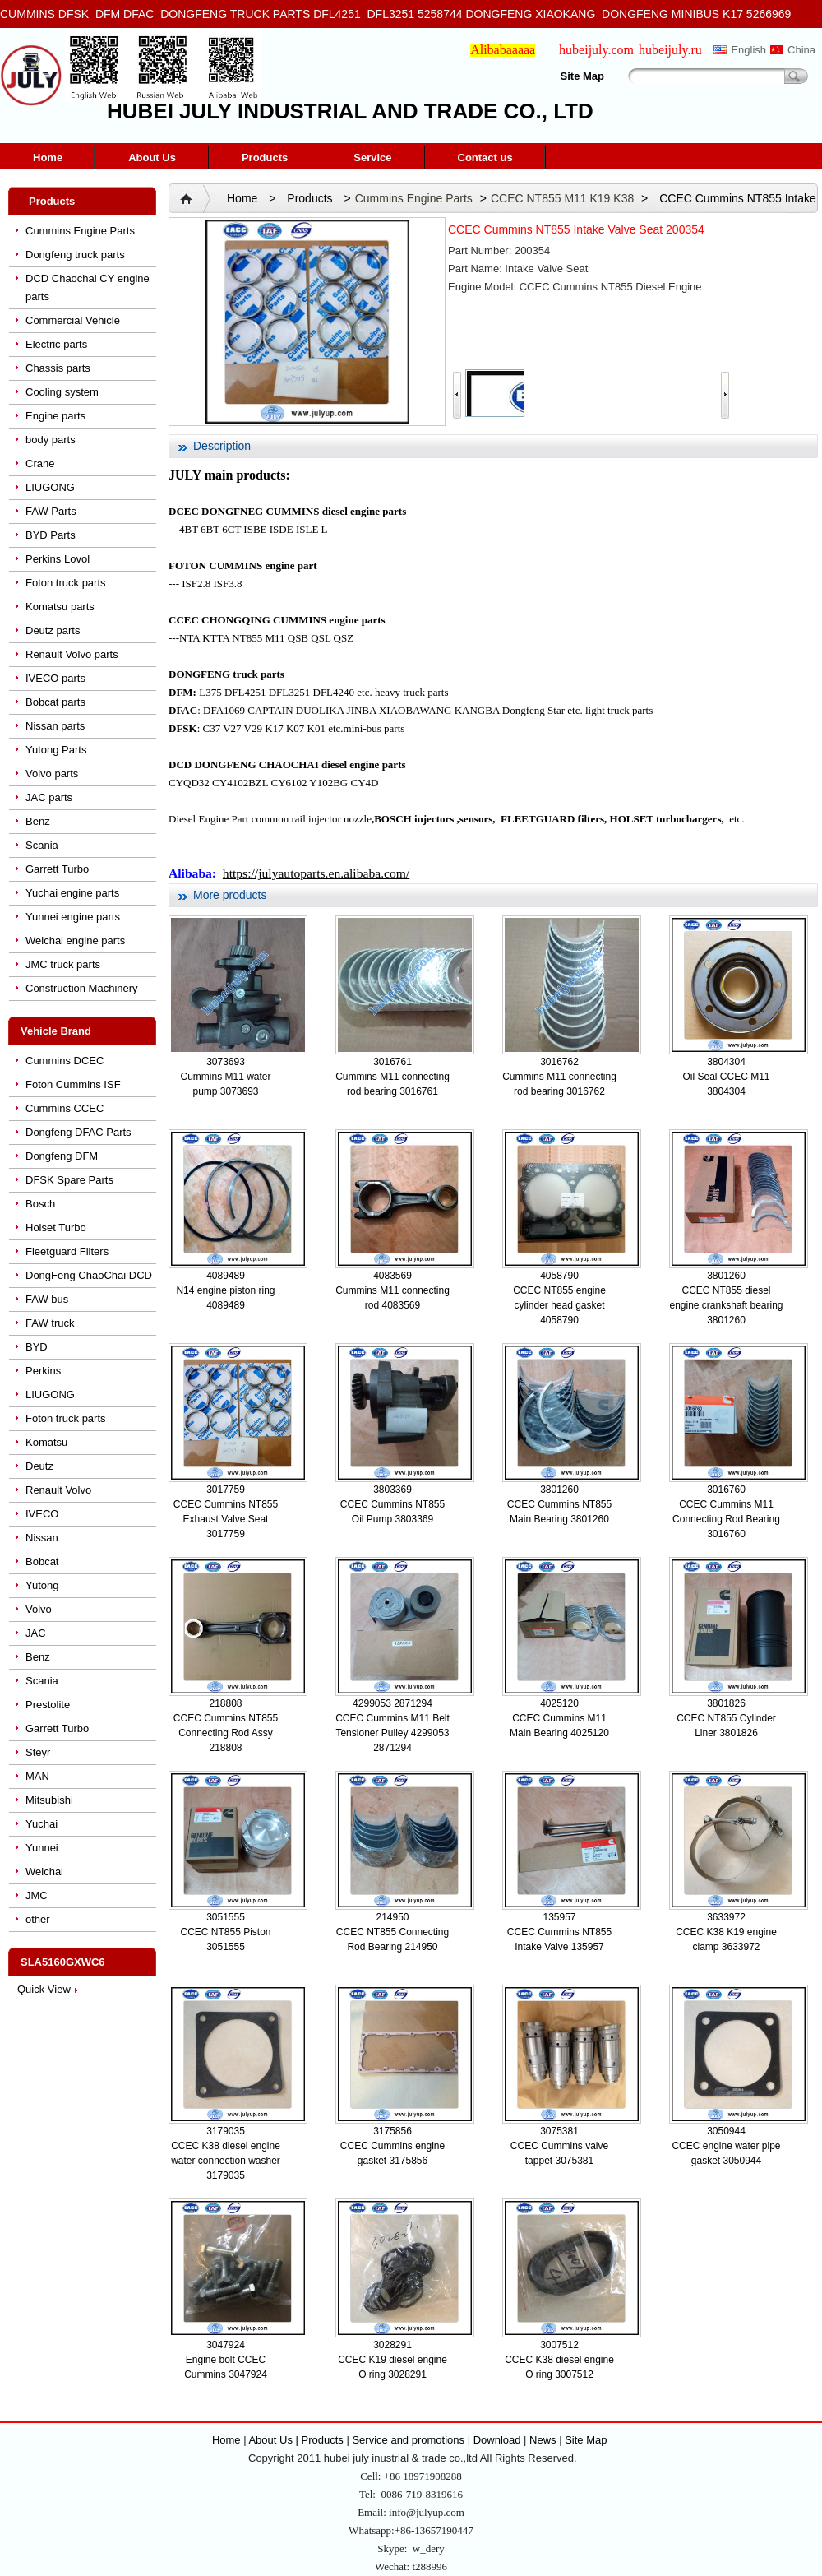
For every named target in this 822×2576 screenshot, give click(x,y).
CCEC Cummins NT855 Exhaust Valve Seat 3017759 (225, 1519)
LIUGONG (50, 487)
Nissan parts (55, 726)
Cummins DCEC (64, 1060)
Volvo (38, 1609)
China (801, 50)
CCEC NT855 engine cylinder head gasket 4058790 (559, 1305)
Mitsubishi (49, 1800)
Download (497, 2440)
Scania (41, 845)
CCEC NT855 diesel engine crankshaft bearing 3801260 (726, 1305)
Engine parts (55, 416)
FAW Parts (50, 511)
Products (265, 157)
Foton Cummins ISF (73, 1084)
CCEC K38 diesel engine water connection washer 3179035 (225, 2160)
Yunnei (41, 1848)
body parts (50, 439)
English (748, 50)
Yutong (42, 1585)
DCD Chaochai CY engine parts (87, 287)
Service (372, 157)
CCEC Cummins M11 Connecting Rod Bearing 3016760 (726, 1519)
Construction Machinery (81, 988)
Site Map (582, 76)
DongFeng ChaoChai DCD (88, 1275)
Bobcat (41, 1561)
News (542, 2440)
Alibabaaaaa (502, 50)
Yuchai (41, 1824)
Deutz (39, 1466)
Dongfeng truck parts (75, 254)
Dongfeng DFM (61, 1156)
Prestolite (47, 1704)
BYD (36, 1347)
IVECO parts (55, 678)
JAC (35, 1633)
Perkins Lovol (57, 559)
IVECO (41, 1514)
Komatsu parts (60, 606)
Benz (37, 821)
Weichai (44, 1871)
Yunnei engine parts (72, 916)
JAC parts (48, 797)
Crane (39, 463)
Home (47, 157)
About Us (152, 157)
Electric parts (56, 344)
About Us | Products (297, 2440)
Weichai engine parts (75, 940)
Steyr (37, 1752)
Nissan (41, 1537)
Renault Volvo (58, 1490)
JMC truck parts (62, 964)
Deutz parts (52, 630)
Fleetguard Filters (67, 1251)
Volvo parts (51, 773)
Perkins (43, 1370)
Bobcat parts (55, 702)
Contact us (485, 157)
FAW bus (46, 1299)
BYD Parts (50, 535)
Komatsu (46, 1442)
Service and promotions (409, 2440)
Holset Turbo (55, 1227)
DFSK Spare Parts (69, 1180)
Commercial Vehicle (72, 320)
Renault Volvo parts (71, 654)
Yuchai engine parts (72, 893)
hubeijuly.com (596, 50)
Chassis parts (57, 368)
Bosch (40, 1204)
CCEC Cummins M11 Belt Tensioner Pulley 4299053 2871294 (392, 1733)
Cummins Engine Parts (80, 231)
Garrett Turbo (57, 869)
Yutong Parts (55, 750)
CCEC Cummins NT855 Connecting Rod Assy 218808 (225, 1733)
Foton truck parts (65, 583)
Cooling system (62, 392)
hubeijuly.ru (670, 50)
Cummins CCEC (64, 1108)
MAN (37, 1776)
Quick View (44, 1989)
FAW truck (49, 1323)
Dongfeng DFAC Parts (78, 1132)
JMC (36, 1895)
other (37, 1919)
